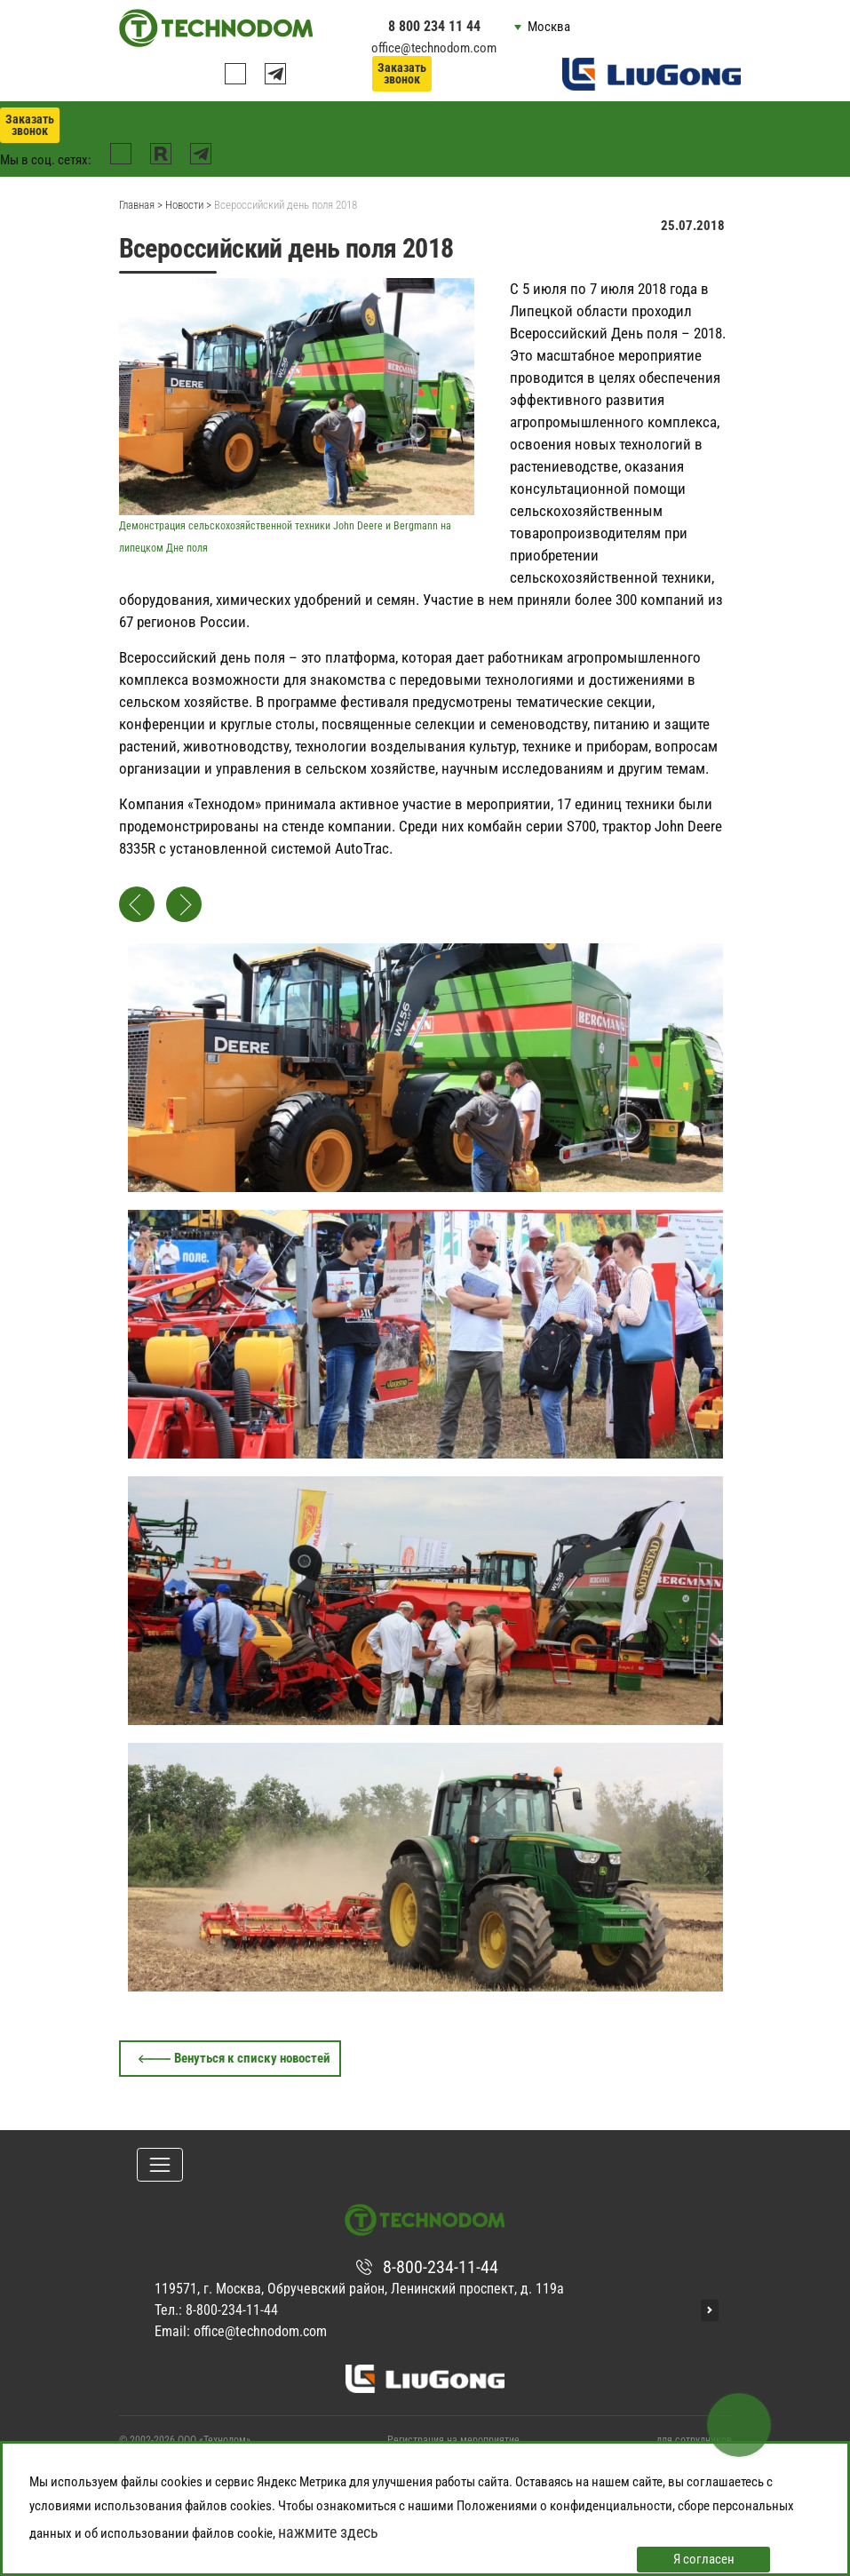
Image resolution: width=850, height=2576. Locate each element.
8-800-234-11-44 (440, 2267)
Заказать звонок (401, 73)
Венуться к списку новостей (252, 2058)
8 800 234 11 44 (434, 26)
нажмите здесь (328, 2532)
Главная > (141, 204)
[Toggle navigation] (160, 2165)
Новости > (188, 204)
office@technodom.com (433, 48)
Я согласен (704, 2559)
